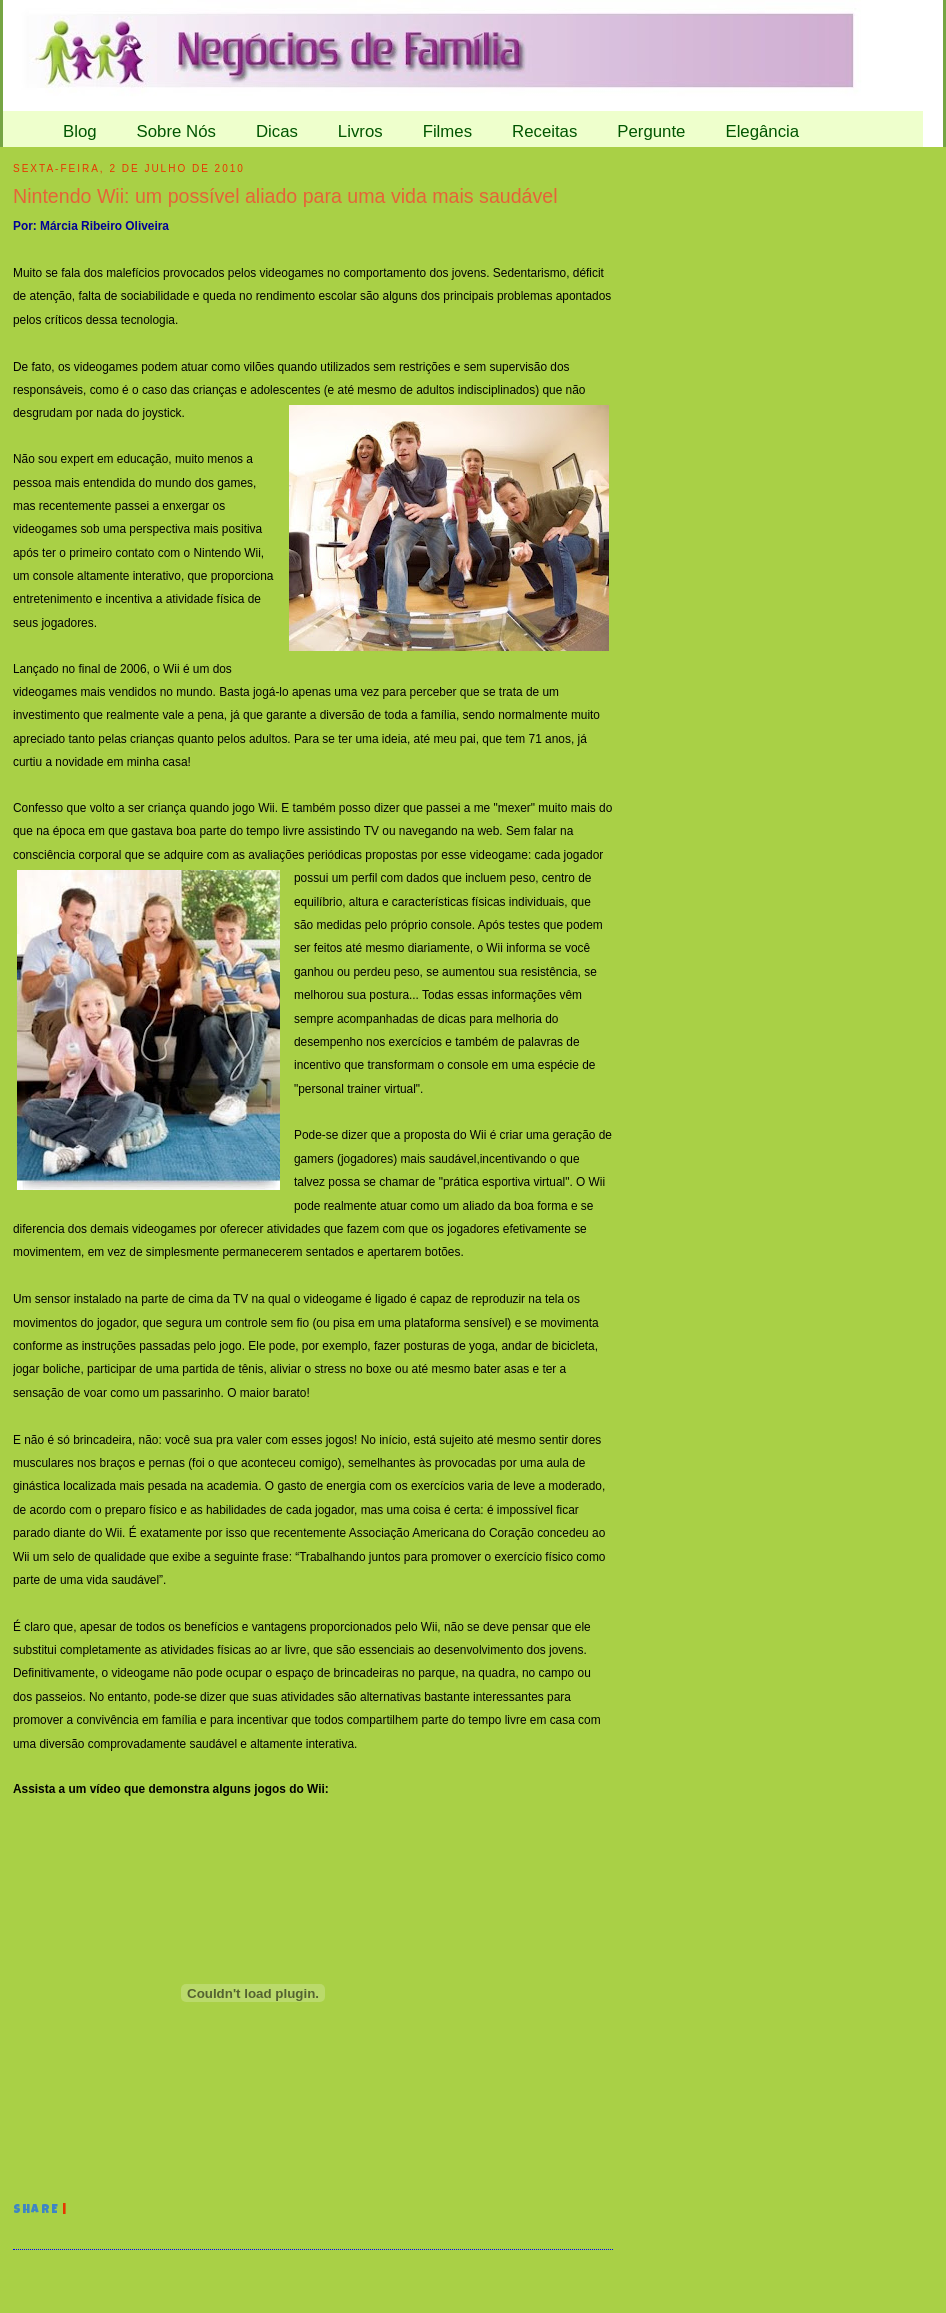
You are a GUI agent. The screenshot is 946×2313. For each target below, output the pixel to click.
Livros (360, 131)
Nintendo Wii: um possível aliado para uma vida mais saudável (285, 196)
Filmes (447, 131)
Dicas (277, 131)
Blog (80, 131)
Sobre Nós (176, 131)
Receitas (544, 131)
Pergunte (651, 131)
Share (36, 2211)
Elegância (762, 131)
